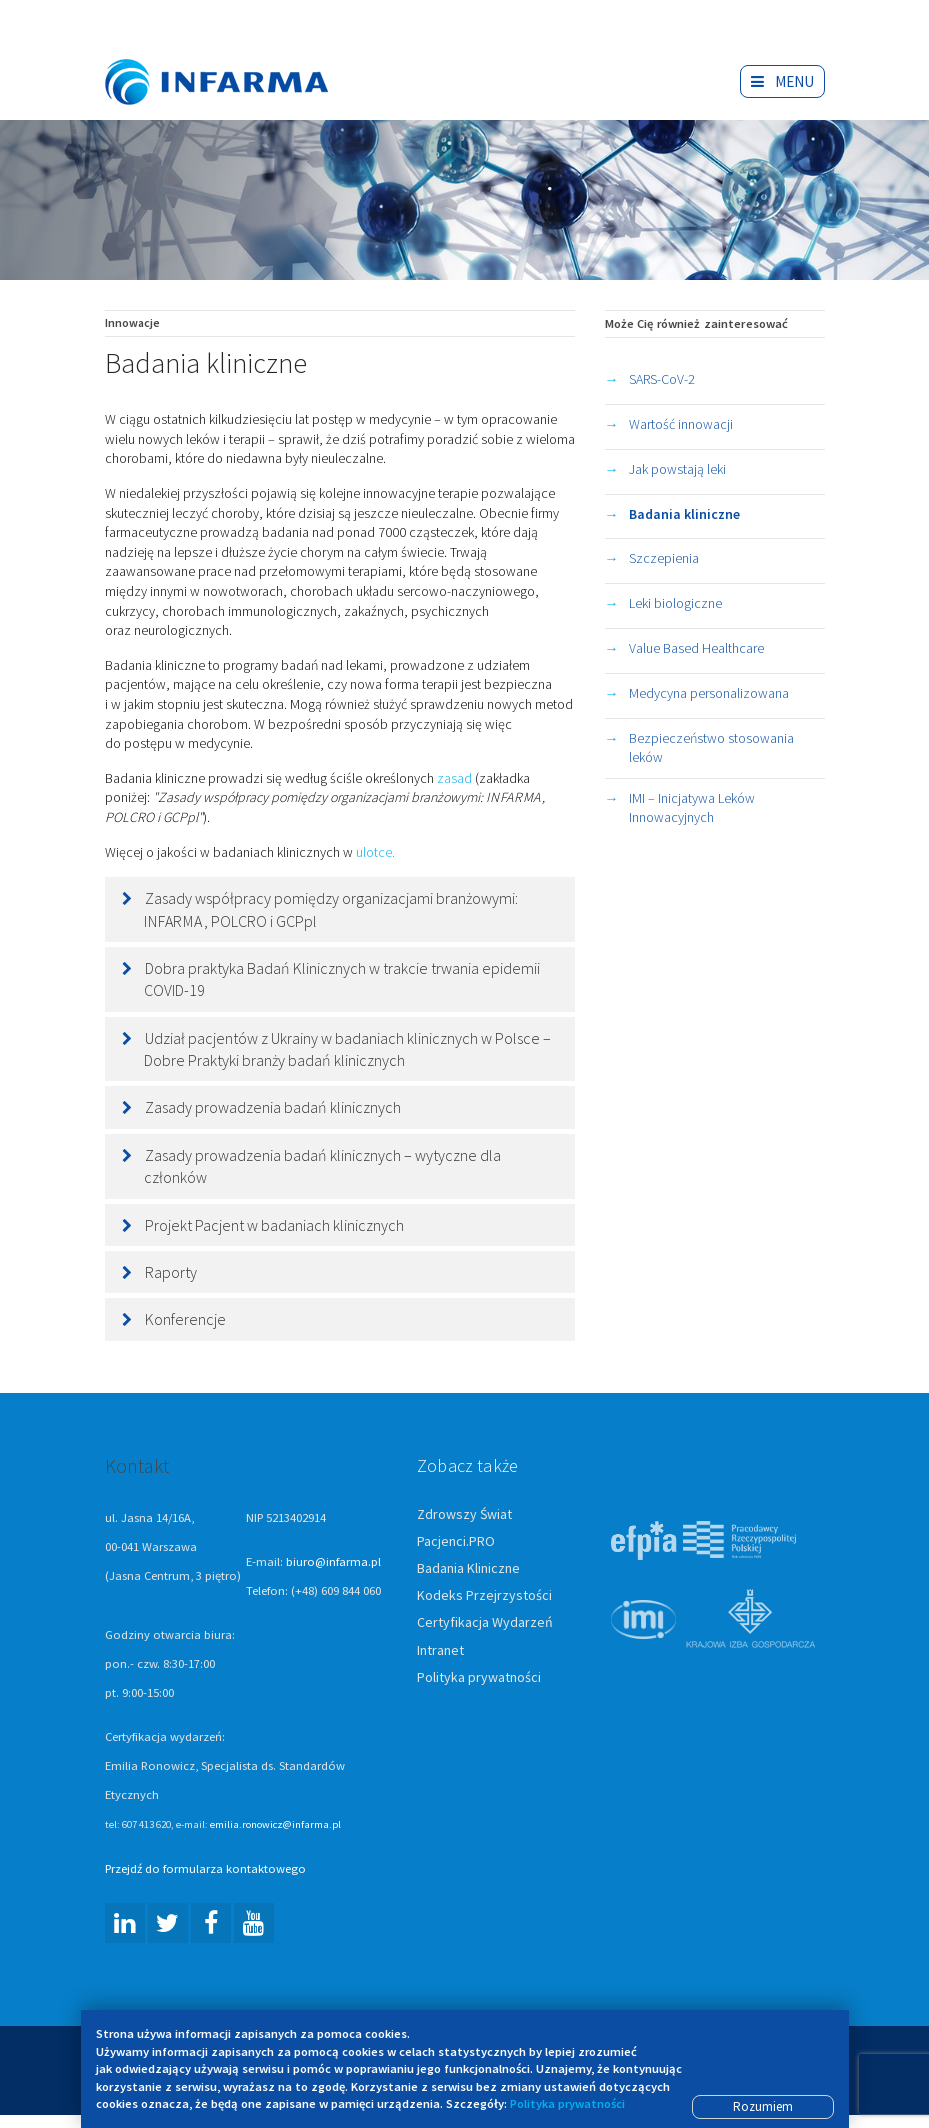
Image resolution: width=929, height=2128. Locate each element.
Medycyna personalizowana (709, 694)
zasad (454, 779)
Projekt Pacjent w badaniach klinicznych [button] (274, 1226)
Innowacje (132, 323)
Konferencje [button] (185, 1320)
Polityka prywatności (479, 1678)
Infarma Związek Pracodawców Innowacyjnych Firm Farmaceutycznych (235, 52)
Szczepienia (664, 559)
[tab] (340, 910)
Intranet (440, 1651)
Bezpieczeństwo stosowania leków (711, 749)
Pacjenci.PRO (456, 1542)
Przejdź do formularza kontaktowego (205, 1869)
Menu (782, 81)
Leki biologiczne (675, 604)
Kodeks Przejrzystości (484, 1596)
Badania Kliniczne (468, 1569)
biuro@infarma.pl (333, 1562)
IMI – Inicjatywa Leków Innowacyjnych (692, 809)
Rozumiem (763, 2106)
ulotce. (377, 853)
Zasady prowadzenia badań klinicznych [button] (273, 1108)
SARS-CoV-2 (662, 380)
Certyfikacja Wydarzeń (485, 1623)
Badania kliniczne (684, 515)
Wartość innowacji (681, 425)
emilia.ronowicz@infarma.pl (275, 1825)
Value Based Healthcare (696, 649)
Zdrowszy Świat (464, 1515)
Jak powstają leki (677, 470)
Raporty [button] (171, 1273)
